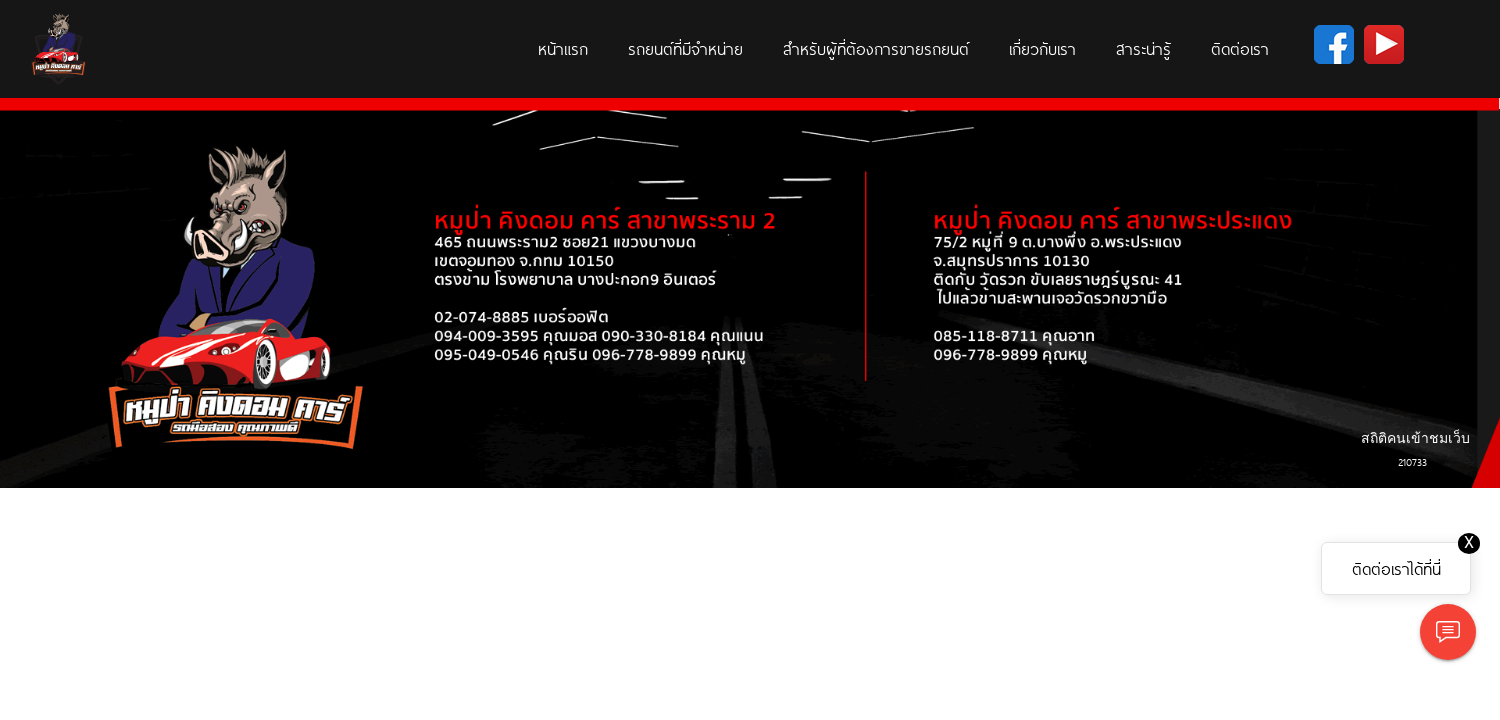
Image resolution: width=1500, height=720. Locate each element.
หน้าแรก (563, 48)
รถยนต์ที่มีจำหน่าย (685, 48)
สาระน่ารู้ (1143, 48)
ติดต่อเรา (1240, 48)
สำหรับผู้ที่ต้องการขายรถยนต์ (876, 48)
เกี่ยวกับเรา (1042, 48)
